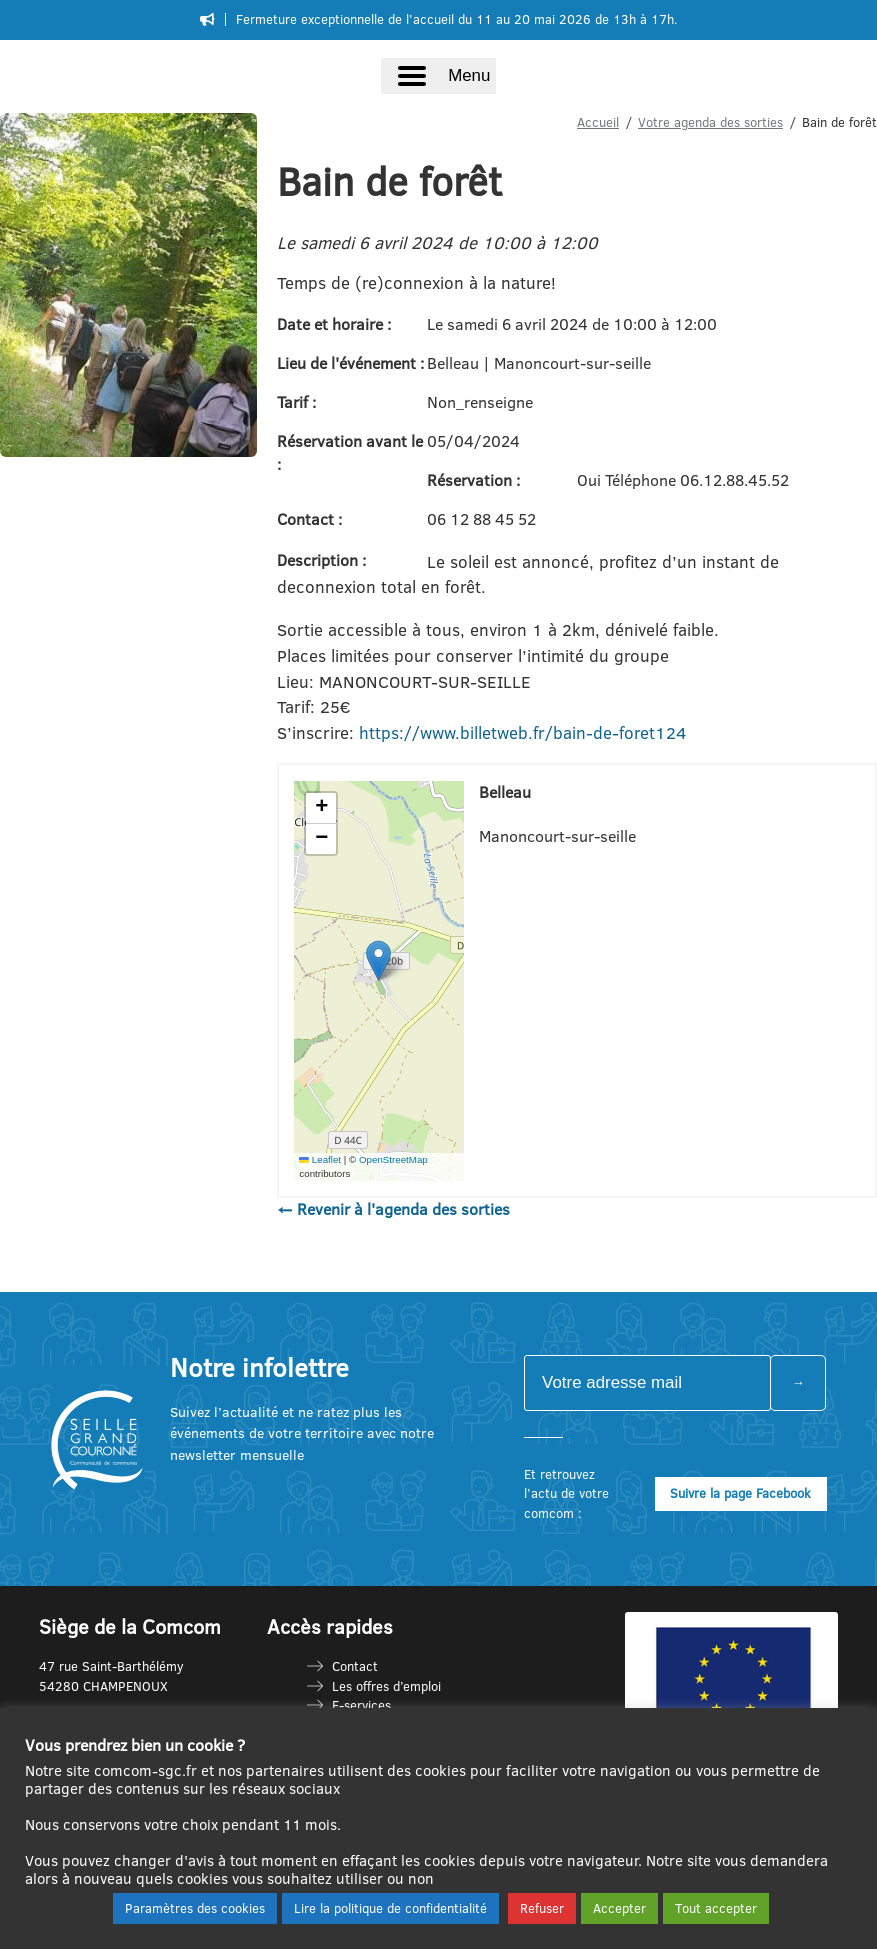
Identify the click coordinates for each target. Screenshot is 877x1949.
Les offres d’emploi (386, 1686)
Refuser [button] (542, 1908)
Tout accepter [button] (716, 1908)
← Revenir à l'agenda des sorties (393, 1209)
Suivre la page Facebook (740, 1493)
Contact (355, 1666)
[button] (378, 960)
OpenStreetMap (393, 1159)
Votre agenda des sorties (710, 122)
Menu (469, 75)
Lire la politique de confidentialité (390, 1908)
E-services (361, 1705)
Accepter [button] (619, 1908)
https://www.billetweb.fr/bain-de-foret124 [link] (523, 732)
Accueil (598, 122)
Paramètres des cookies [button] (195, 1908)
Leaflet (320, 1159)
